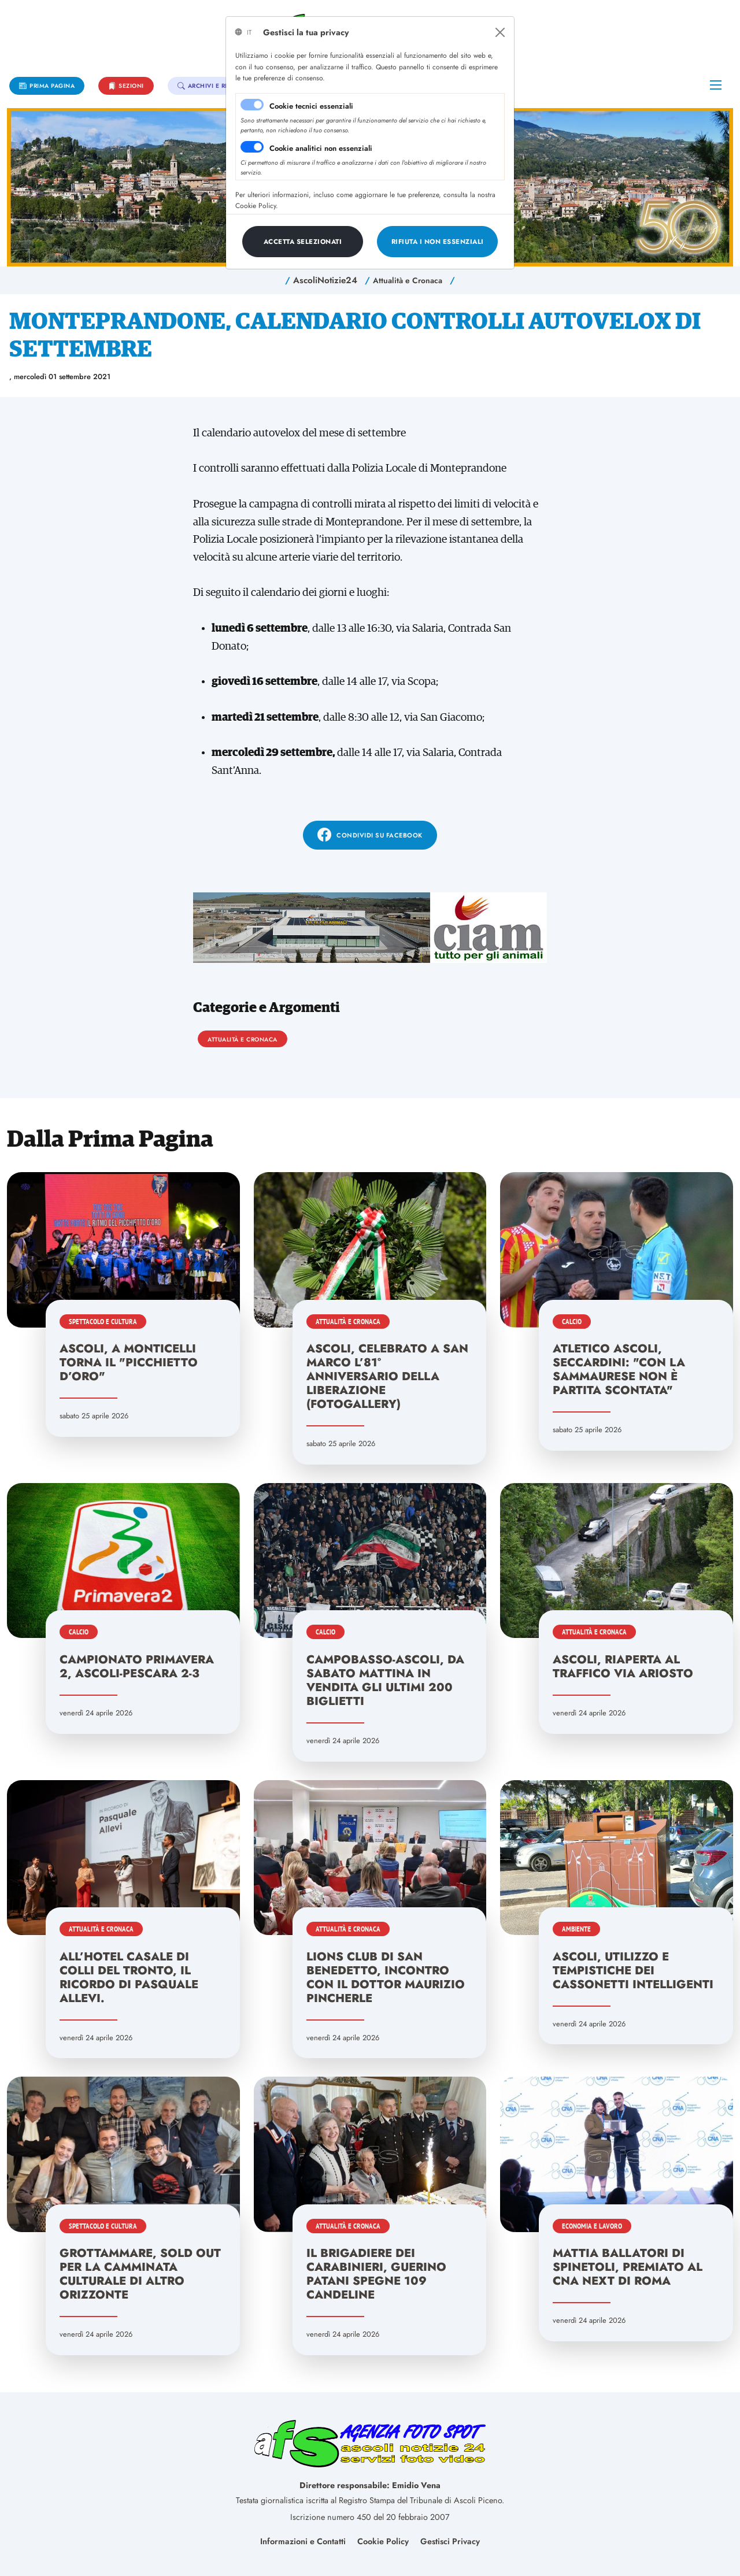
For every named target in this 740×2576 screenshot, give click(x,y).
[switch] (252, 147)
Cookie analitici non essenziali (320, 148)
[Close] (500, 32)
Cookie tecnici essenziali (311, 106)
